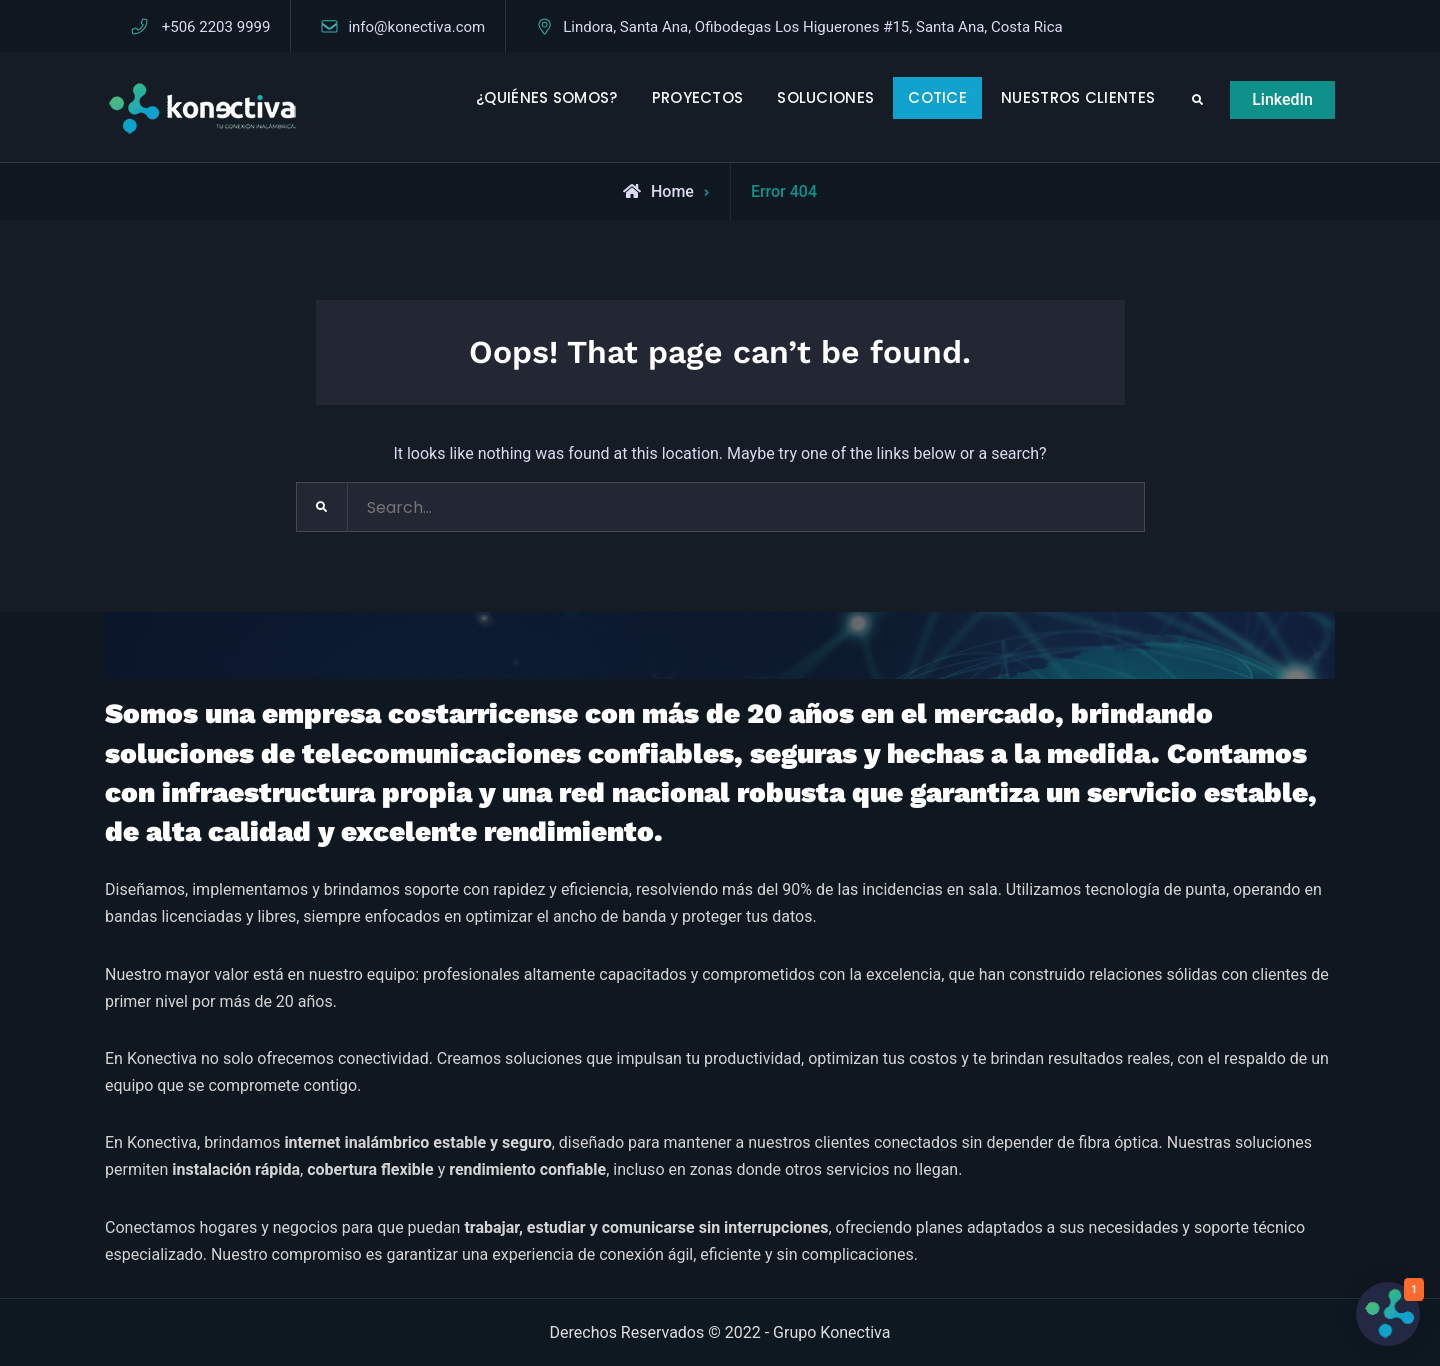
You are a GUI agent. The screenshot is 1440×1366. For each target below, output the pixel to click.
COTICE (937, 97)
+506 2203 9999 (216, 27)
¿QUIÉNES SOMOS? (547, 97)
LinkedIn (1282, 99)
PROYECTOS (698, 97)
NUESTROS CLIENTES (1078, 97)
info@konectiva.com (416, 27)
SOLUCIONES (825, 97)
